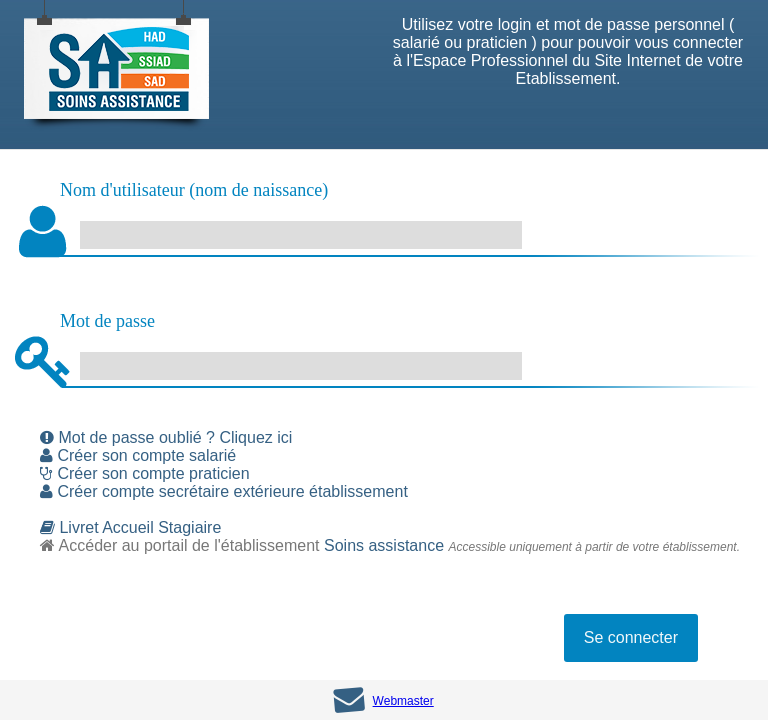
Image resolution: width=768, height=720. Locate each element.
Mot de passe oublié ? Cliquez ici (166, 437)
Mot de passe (107, 321)
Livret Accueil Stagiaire (130, 527)
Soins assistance (384, 545)
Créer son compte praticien (145, 473)
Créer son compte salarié (138, 455)
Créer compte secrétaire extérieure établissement (224, 491)
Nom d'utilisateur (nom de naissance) (194, 190)
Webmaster (403, 701)
